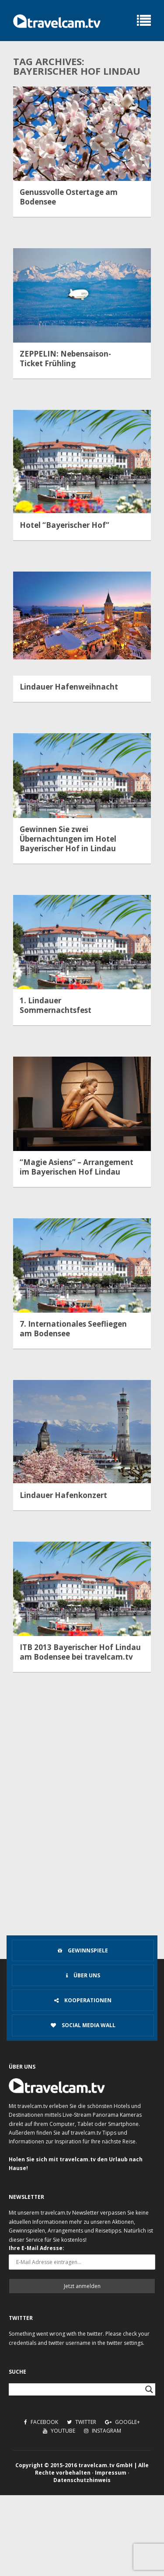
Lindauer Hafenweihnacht (69, 687)
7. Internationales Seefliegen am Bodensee (73, 1328)
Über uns (83, 1975)
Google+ (122, 2422)
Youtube (59, 2430)
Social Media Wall (83, 2025)
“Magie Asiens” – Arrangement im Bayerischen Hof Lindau (76, 1167)
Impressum (110, 2472)
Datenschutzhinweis (82, 2480)
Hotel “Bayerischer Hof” (64, 525)
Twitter (81, 2422)
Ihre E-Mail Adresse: (36, 2248)
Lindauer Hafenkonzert (63, 1495)
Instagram (102, 2430)
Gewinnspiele (83, 1950)
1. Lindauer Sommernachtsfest (55, 1005)
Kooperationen (83, 2000)
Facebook (41, 2422)
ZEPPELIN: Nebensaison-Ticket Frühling (65, 358)
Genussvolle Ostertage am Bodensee (69, 197)
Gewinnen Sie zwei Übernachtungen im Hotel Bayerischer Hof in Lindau (68, 839)
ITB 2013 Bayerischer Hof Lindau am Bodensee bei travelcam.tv (80, 1652)
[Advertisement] (82, 1846)
